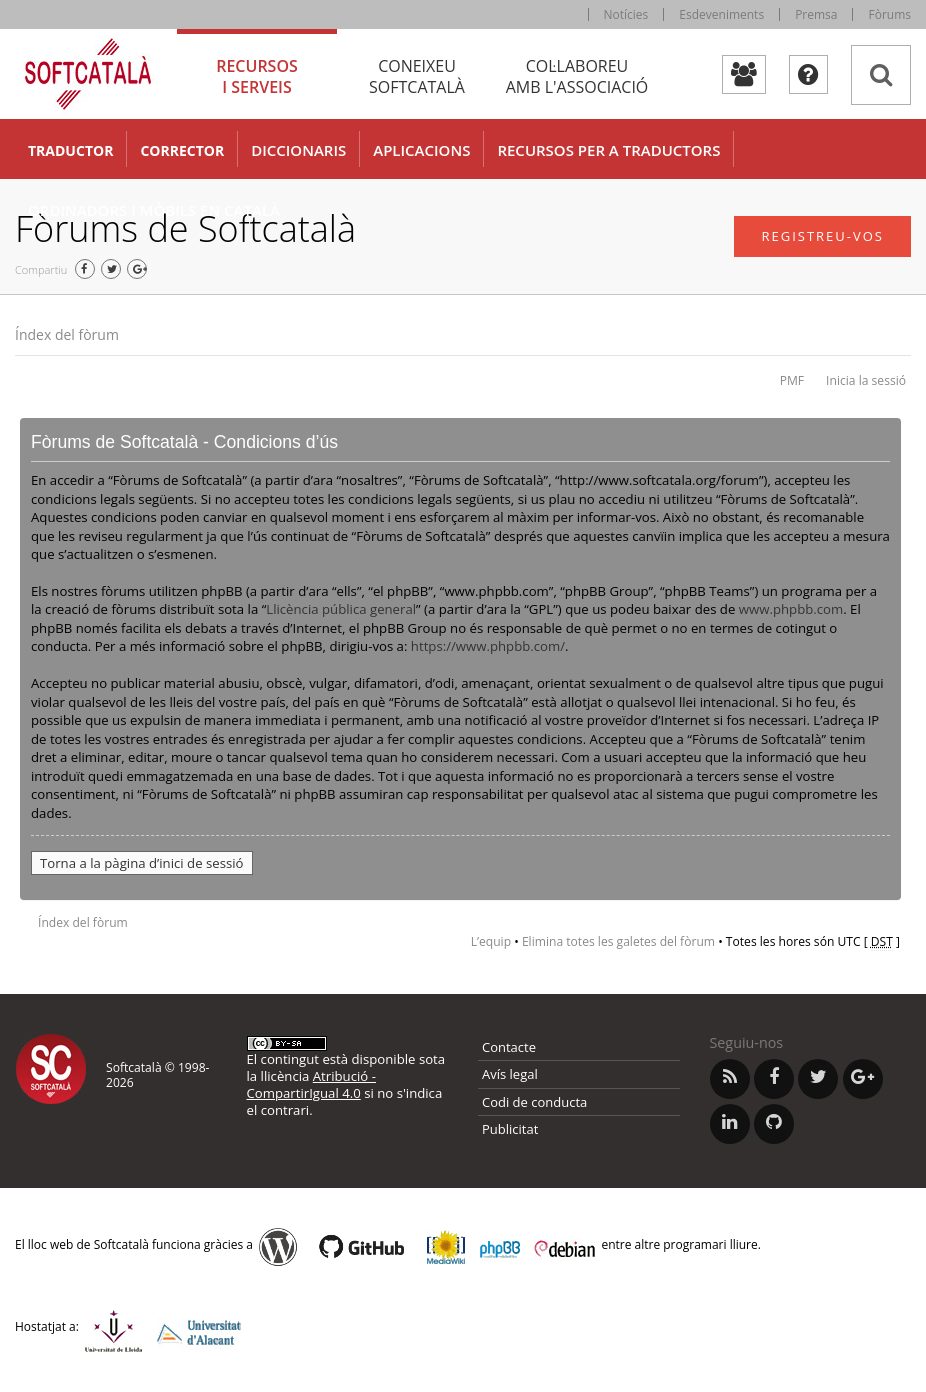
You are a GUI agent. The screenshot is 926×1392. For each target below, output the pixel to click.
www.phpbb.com (791, 609)
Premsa (816, 14)
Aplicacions (421, 150)
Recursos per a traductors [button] (608, 150)
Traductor (70, 150)
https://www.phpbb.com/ (488, 646)
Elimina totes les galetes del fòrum (618, 941)
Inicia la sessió (866, 380)
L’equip (491, 941)
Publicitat (510, 1129)
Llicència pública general (341, 609)
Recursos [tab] (257, 76)
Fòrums (889, 14)
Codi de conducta (534, 1102)
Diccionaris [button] (298, 150)
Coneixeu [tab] (417, 76)
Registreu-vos (822, 236)
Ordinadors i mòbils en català (154, 210)
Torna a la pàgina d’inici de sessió (142, 863)
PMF (792, 380)
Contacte (509, 1047)
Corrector (182, 150)
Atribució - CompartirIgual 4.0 (311, 1084)
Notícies (626, 14)
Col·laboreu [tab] (577, 76)
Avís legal (510, 1074)
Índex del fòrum (67, 334)
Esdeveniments (721, 14)
